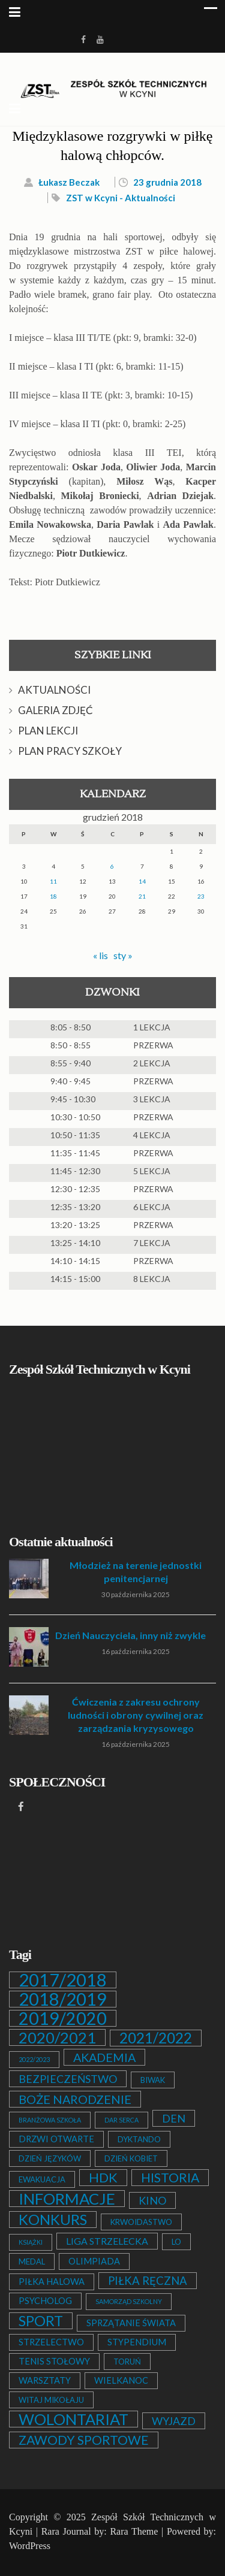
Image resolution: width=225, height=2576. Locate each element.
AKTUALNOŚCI (54, 690)
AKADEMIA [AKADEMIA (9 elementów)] (104, 2057)
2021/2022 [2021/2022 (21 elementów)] (155, 2038)
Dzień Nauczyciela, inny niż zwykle (130, 1635)
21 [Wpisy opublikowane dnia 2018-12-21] (142, 896)
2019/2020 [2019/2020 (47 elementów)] (63, 2018)
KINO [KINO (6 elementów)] (152, 2200)
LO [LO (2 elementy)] (176, 2242)
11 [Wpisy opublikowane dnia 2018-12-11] (53, 881)
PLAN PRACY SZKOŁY (70, 751)
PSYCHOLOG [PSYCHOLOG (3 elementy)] (45, 2301)
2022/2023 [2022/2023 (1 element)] (34, 2059)
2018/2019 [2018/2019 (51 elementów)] (63, 1999)
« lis (100, 955)
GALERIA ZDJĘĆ (55, 710)
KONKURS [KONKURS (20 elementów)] (53, 2219)
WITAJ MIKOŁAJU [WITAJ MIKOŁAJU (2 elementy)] (51, 2400)
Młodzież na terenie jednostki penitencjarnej (136, 1571)
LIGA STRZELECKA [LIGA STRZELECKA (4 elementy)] (107, 2241)
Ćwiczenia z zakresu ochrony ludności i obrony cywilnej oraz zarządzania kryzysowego (135, 1715)
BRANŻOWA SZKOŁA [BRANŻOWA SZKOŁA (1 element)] (50, 2120)
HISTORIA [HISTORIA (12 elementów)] (170, 2177)
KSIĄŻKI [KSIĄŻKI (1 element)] (31, 2242)
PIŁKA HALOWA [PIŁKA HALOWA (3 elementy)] (52, 2281)
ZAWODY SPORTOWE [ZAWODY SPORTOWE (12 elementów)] (84, 2440)
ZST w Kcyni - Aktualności (120, 197)
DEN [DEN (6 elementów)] (173, 2118)
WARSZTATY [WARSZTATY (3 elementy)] (45, 2380)
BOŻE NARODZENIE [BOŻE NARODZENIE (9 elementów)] (75, 2099)
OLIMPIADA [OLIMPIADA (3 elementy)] (94, 2261)
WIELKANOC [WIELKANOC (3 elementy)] (121, 2380)
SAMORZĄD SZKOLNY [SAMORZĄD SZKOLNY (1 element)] (128, 2301)
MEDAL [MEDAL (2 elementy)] (32, 2261)
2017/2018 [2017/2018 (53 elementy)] (63, 1980)
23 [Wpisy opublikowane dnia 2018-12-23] (201, 896)
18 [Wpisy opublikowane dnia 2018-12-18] (53, 896)
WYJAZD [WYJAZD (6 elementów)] (174, 2420)
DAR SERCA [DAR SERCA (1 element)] (121, 2120)
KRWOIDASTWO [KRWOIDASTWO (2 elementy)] (141, 2222)
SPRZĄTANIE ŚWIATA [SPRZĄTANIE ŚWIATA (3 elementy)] (131, 2323)
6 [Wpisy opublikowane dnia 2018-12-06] (112, 866)
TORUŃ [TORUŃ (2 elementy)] (127, 2361)
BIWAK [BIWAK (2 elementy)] (152, 2080)
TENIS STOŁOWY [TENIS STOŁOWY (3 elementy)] (54, 2361)
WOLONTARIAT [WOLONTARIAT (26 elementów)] (73, 2419)
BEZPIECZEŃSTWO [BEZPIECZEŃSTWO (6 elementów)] (68, 2078)
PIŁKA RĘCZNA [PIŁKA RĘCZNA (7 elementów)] (147, 2280)
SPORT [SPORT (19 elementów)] (41, 2320)
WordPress (29, 2546)
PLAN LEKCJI (48, 730)
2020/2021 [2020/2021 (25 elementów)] (57, 2037)
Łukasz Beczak (69, 182)
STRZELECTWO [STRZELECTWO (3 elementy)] (51, 2342)
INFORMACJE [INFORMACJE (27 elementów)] (67, 2198)
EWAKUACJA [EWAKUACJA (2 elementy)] (42, 2179)
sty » (123, 955)
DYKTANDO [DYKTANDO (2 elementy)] (139, 2139)
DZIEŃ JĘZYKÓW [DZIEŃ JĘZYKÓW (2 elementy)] (50, 2158)
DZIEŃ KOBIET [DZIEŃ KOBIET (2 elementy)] (131, 2158)
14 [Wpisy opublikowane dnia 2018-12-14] (142, 881)
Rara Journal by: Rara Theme (99, 2531)
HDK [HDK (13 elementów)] (103, 2177)
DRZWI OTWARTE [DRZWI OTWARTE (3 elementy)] (56, 2139)
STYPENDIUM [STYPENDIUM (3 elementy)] (136, 2342)
